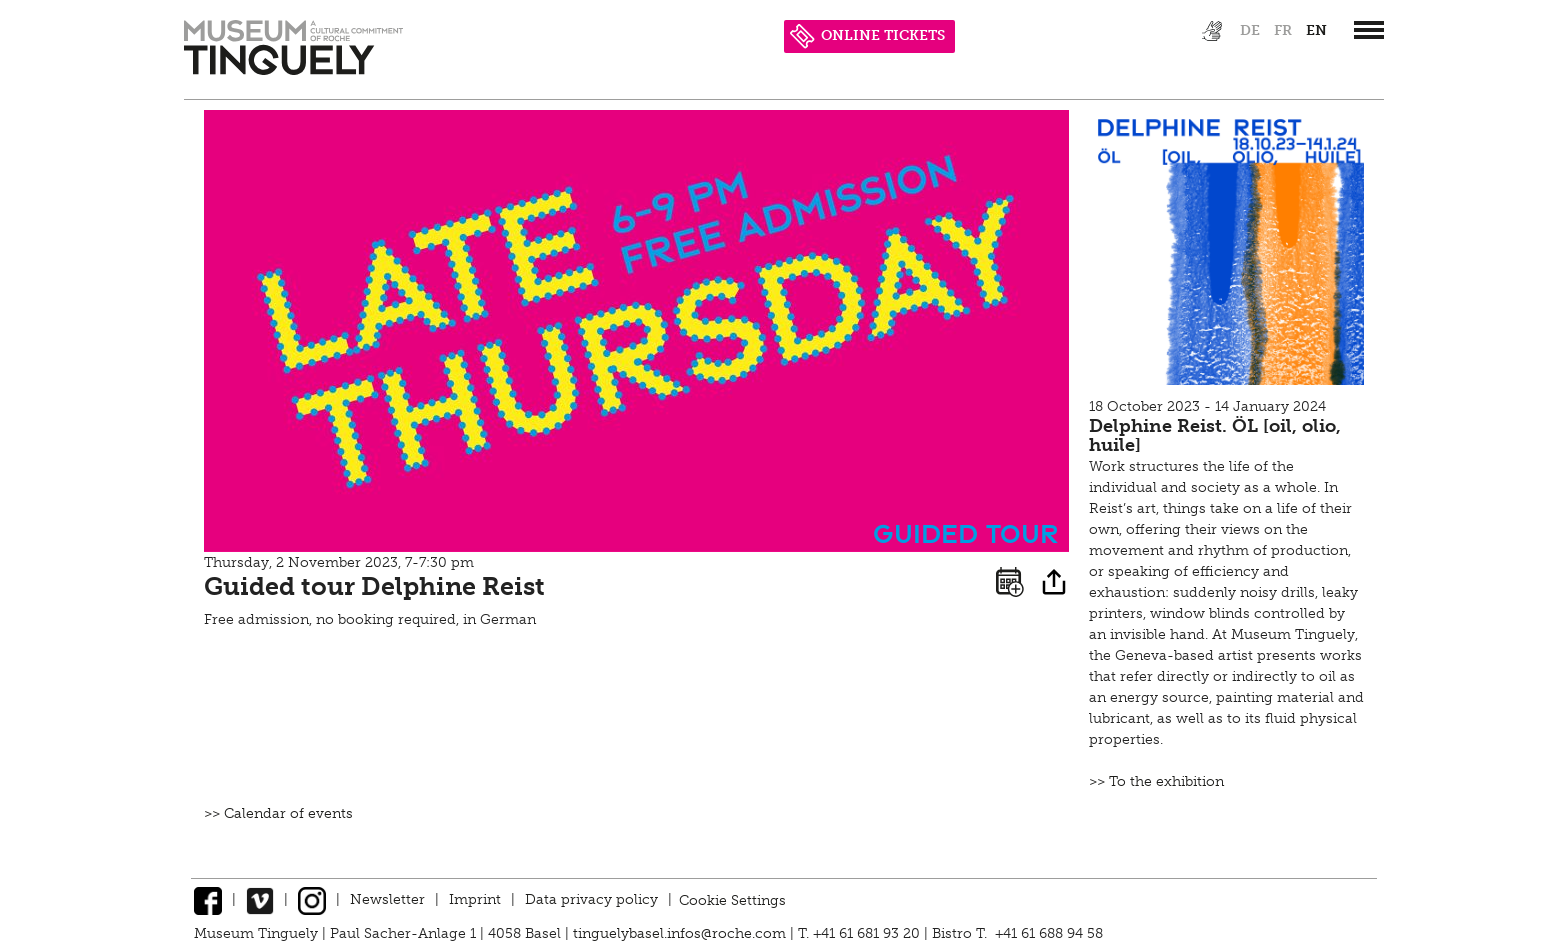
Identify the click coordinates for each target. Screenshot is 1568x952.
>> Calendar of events (278, 813)
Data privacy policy (591, 899)
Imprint (475, 899)
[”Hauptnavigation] (1369, 30)
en (1316, 30)
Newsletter (387, 899)
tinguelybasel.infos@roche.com (681, 933)
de (1250, 30)
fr (1283, 30)
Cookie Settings (732, 899)
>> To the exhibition (1156, 781)
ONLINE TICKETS (867, 35)
